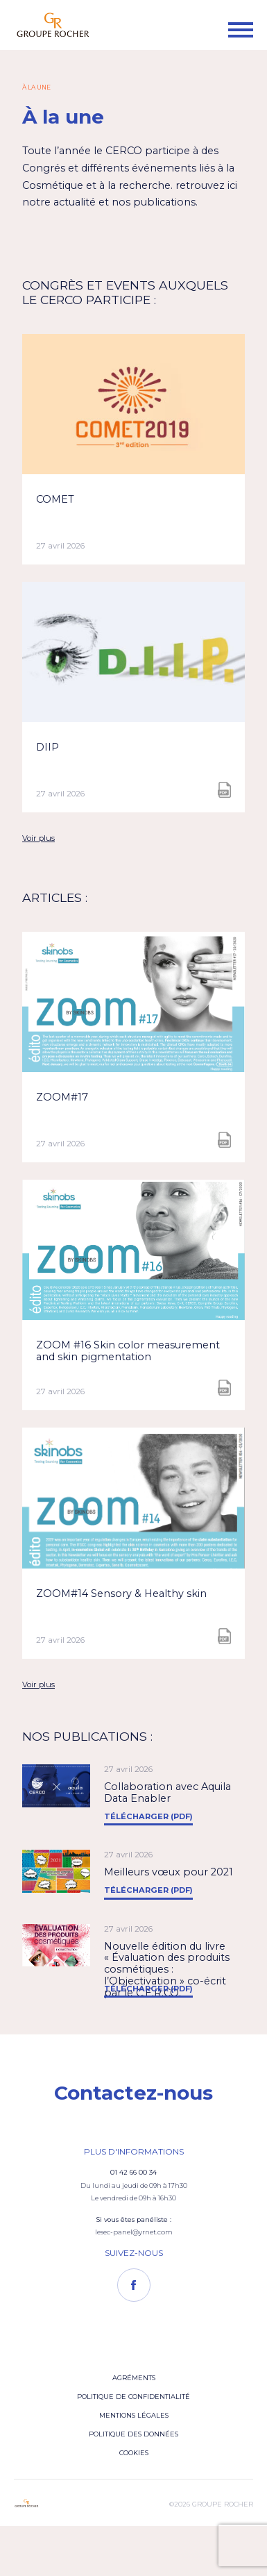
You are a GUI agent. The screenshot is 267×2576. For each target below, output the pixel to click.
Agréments (133, 2378)
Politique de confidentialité (133, 2396)
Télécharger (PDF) (148, 1816)
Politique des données (133, 2434)
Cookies (133, 2453)
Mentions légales (134, 2415)
